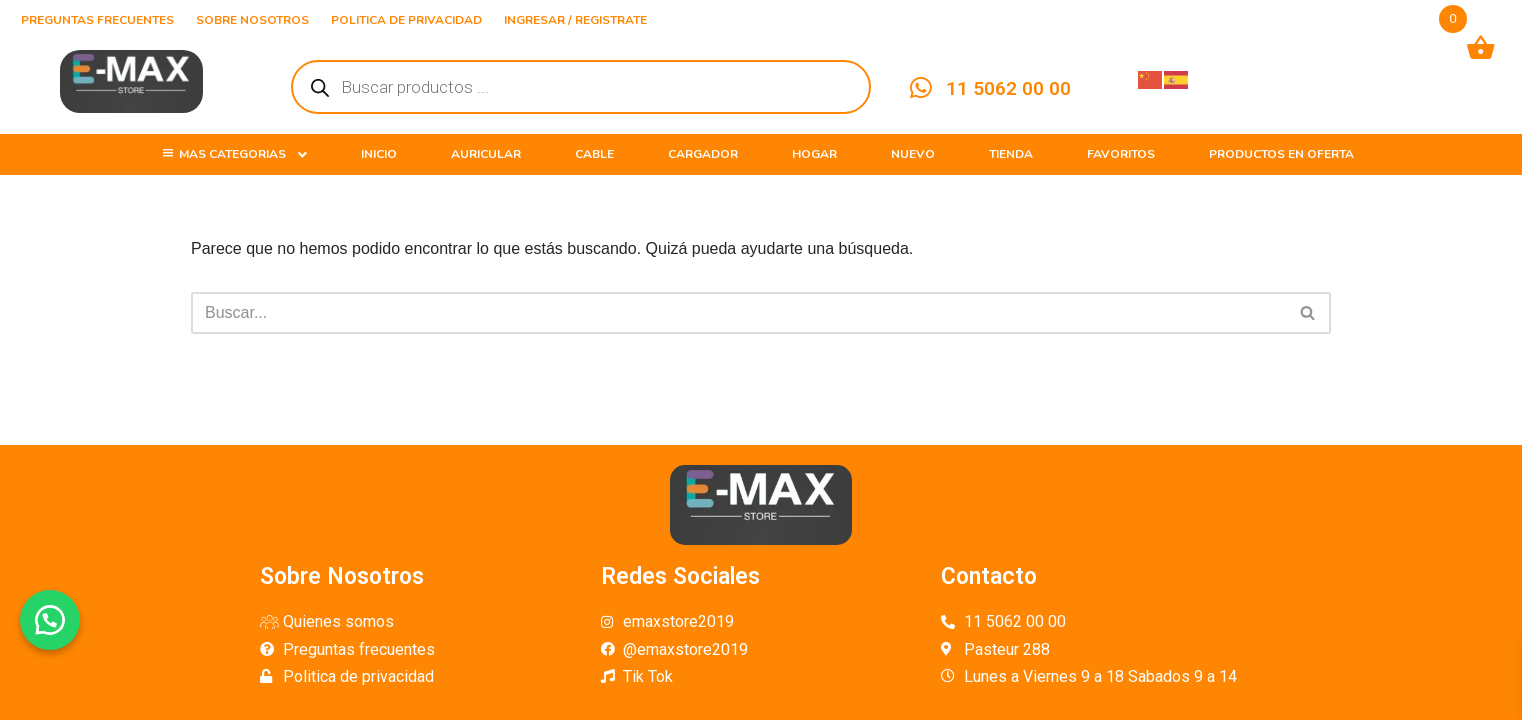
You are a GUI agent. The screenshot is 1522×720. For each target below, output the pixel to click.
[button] (50, 620)
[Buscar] (738, 313)
